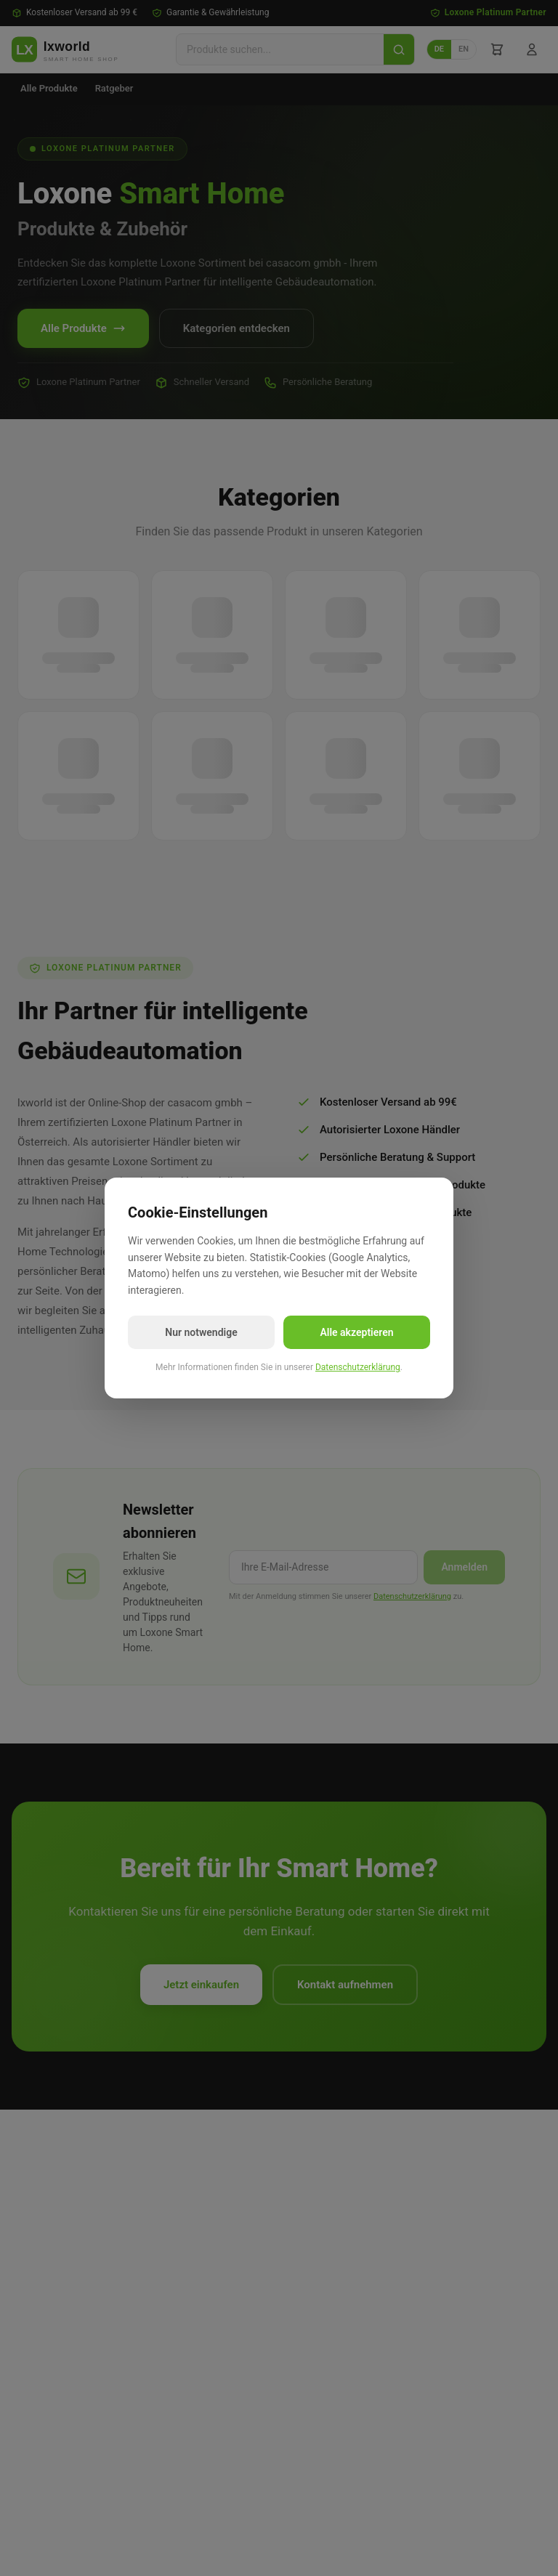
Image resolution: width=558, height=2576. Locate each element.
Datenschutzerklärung (357, 1367)
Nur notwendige (201, 1332)
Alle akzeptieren (356, 1332)
